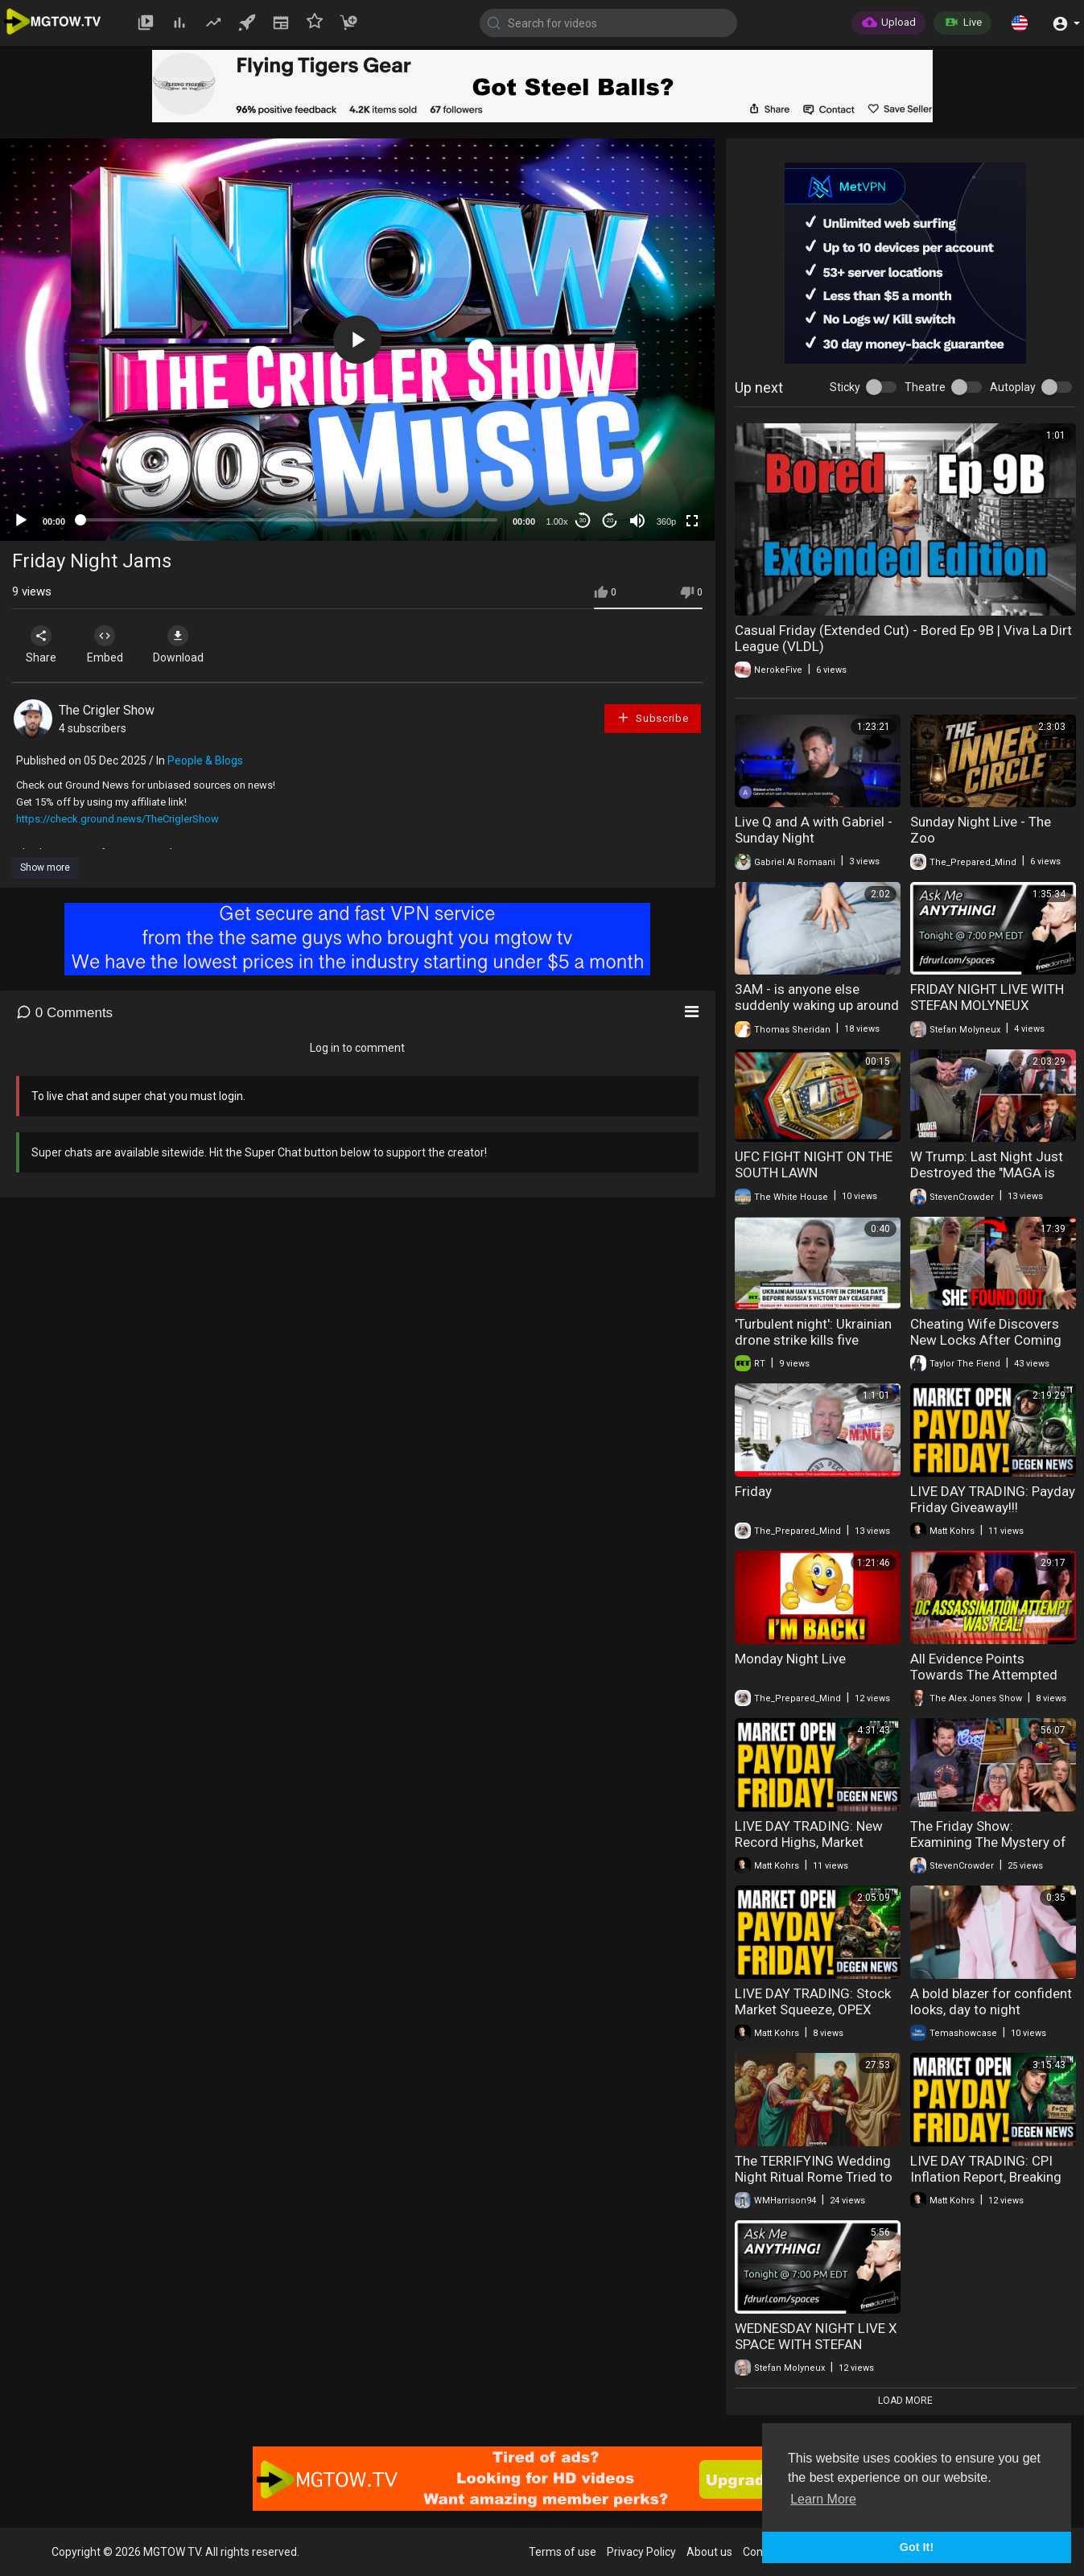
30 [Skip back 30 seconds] (583, 520)
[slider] (288, 519)
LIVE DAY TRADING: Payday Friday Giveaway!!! (992, 1499)
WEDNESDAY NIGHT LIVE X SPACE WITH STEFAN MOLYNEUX (816, 2344)
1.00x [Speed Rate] (557, 521)
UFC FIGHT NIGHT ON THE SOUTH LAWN (813, 1164)
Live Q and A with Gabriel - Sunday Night (813, 830)
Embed (107, 644)
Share (42, 644)
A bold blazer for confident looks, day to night (991, 2001)
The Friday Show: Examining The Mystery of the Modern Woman (988, 1842)
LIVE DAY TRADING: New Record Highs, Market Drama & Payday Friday (809, 1842)
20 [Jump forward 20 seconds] (610, 520)
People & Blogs (205, 760)
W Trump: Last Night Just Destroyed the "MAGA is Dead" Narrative (986, 1172)
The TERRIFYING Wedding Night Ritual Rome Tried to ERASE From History (813, 2177)
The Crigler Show (107, 710)
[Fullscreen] (692, 521)
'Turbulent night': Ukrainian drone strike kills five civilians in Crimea (813, 1340)
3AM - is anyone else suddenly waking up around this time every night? (817, 1005)
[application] (357, 339)
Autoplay (1013, 387)
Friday (753, 1491)
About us (709, 2551)
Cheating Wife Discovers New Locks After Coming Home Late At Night (985, 1340)
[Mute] (637, 521)
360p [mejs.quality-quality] (666, 521)
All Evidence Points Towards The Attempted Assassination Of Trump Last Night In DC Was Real (988, 1683)
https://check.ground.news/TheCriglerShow (117, 819)
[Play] (21, 521)
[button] (1020, 22)
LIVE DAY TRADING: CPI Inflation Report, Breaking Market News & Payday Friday (985, 2185)
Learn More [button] (823, 2499)
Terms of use (562, 2551)
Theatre (925, 387)
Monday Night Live (790, 1659)
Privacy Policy (641, 2551)
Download (181, 644)
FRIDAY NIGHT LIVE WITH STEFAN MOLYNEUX (987, 997)
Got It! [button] (917, 2547)
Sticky (845, 387)
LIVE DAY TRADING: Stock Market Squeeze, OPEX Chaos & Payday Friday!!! (813, 2009)
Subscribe (652, 717)
